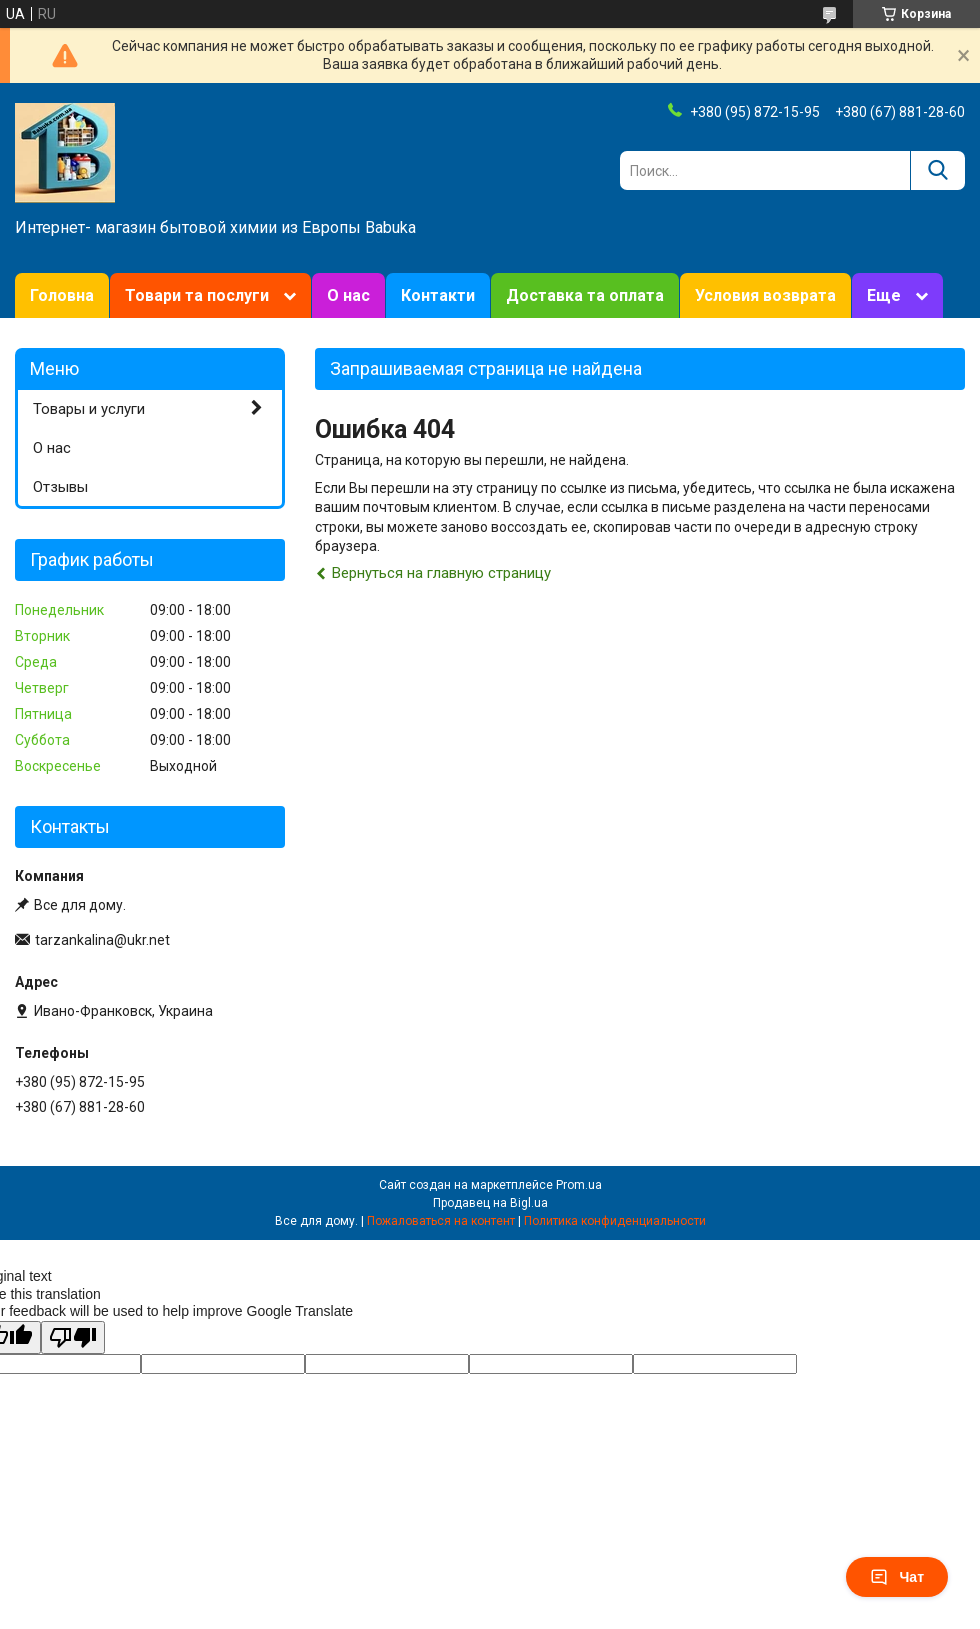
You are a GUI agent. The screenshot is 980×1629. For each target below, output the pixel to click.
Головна (62, 295)
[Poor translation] (73, 1337)
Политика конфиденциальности (615, 1221)
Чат (897, 1577)
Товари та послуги (197, 295)
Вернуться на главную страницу (441, 573)
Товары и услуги (89, 409)
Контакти (438, 295)
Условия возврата (765, 295)
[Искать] (937, 170)
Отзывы (60, 487)
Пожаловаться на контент (441, 1221)
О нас (348, 295)
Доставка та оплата (585, 295)
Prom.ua (579, 1185)
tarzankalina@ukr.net (102, 940)
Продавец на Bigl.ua (490, 1203)
